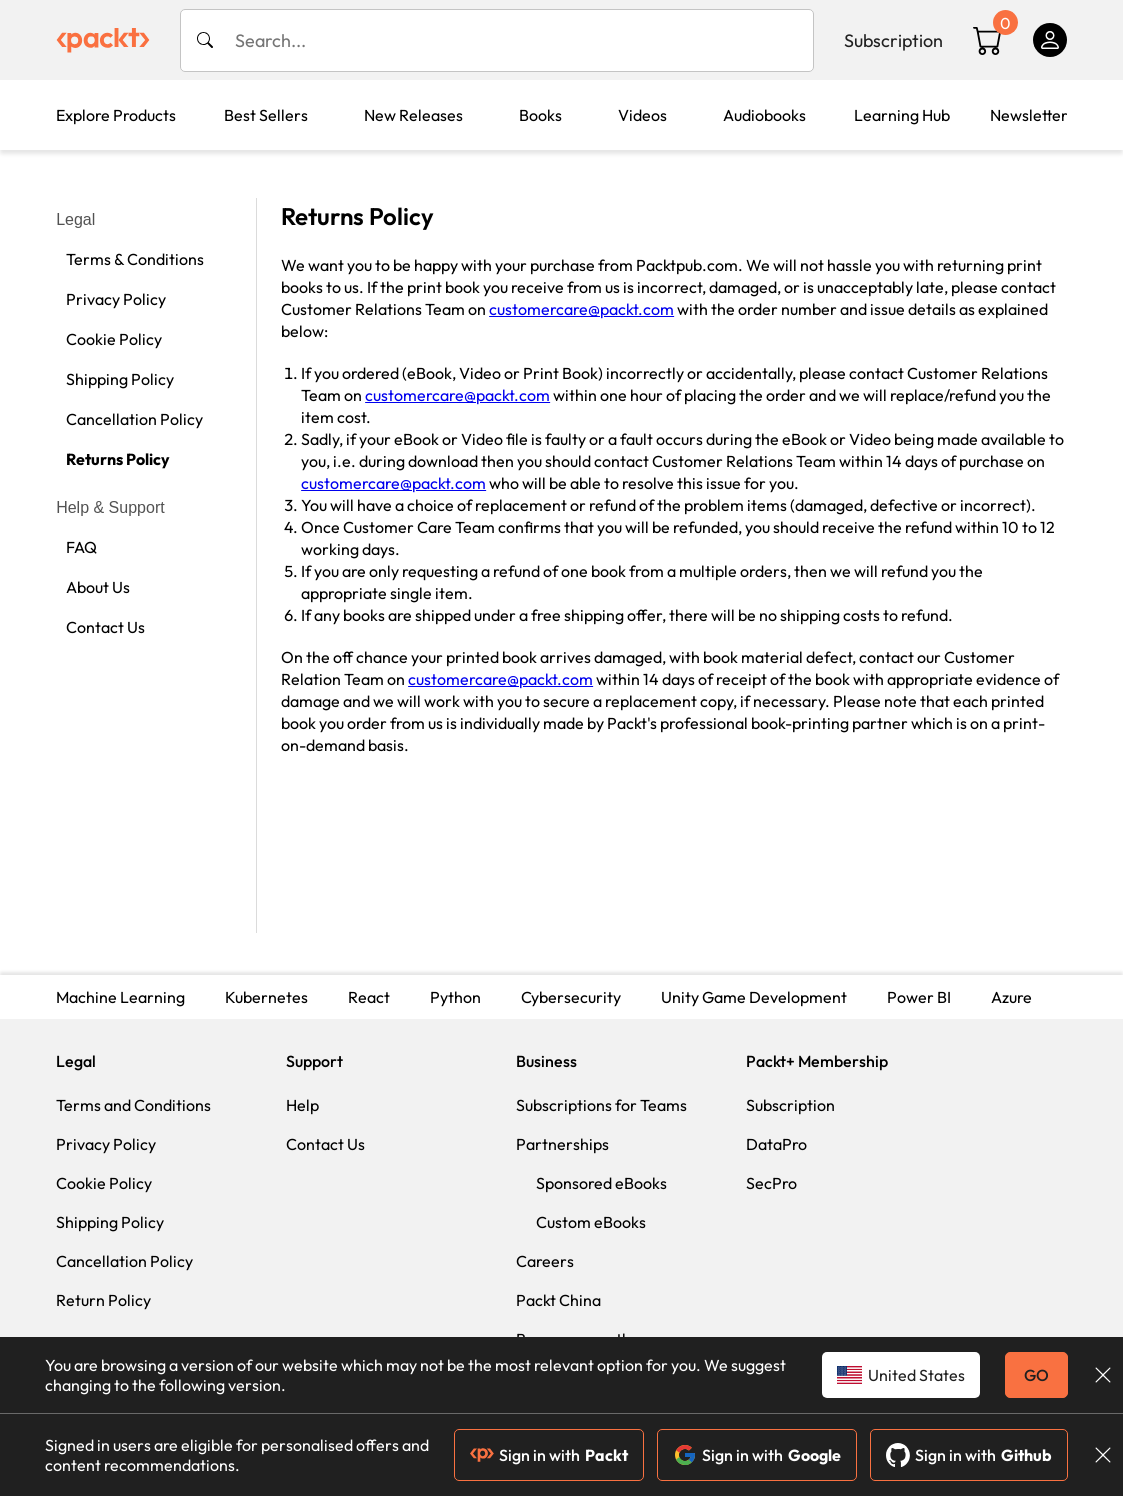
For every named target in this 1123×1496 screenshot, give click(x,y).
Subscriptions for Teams (601, 1105)
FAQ (81, 547)
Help (302, 1105)
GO (1036, 1375)
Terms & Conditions (135, 259)
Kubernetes (266, 997)
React (369, 997)
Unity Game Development (754, 997)
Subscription (893, 40)
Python (455, 997)
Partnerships (562, 1144)
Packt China (558, 1300)
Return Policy (103, 1300)
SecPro (771, 1183)
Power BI (919, 997)
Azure (1011, 997)
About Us (98, 587)
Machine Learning (120, 997)
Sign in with (549, 1455)
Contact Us (105, 627)
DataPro (776, 1144)
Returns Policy (118, 459)
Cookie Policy (114, 339)
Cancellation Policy (134, 419)
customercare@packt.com (581, 309)
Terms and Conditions (133, 1105)
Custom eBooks (591, 1222)
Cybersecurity (571, 997)
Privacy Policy (116, 299)
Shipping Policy (120, 379)
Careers (545, 1261)
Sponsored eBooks (601, 1183)
